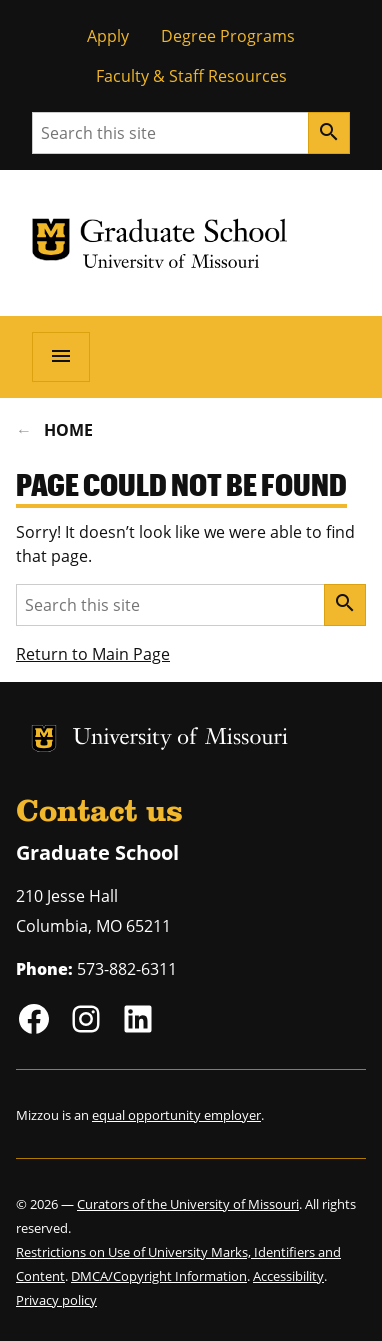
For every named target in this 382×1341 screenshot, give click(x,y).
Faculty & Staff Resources (191, 76)
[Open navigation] (61, 357)
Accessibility (288, 1276)
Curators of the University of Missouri (188, 1204)
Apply (108, 36)
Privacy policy (56, 1300)
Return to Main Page (93, 654)
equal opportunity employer (176, 1115)
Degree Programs (228, 36)
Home (68, 430)
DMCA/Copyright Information (159, 1276)
